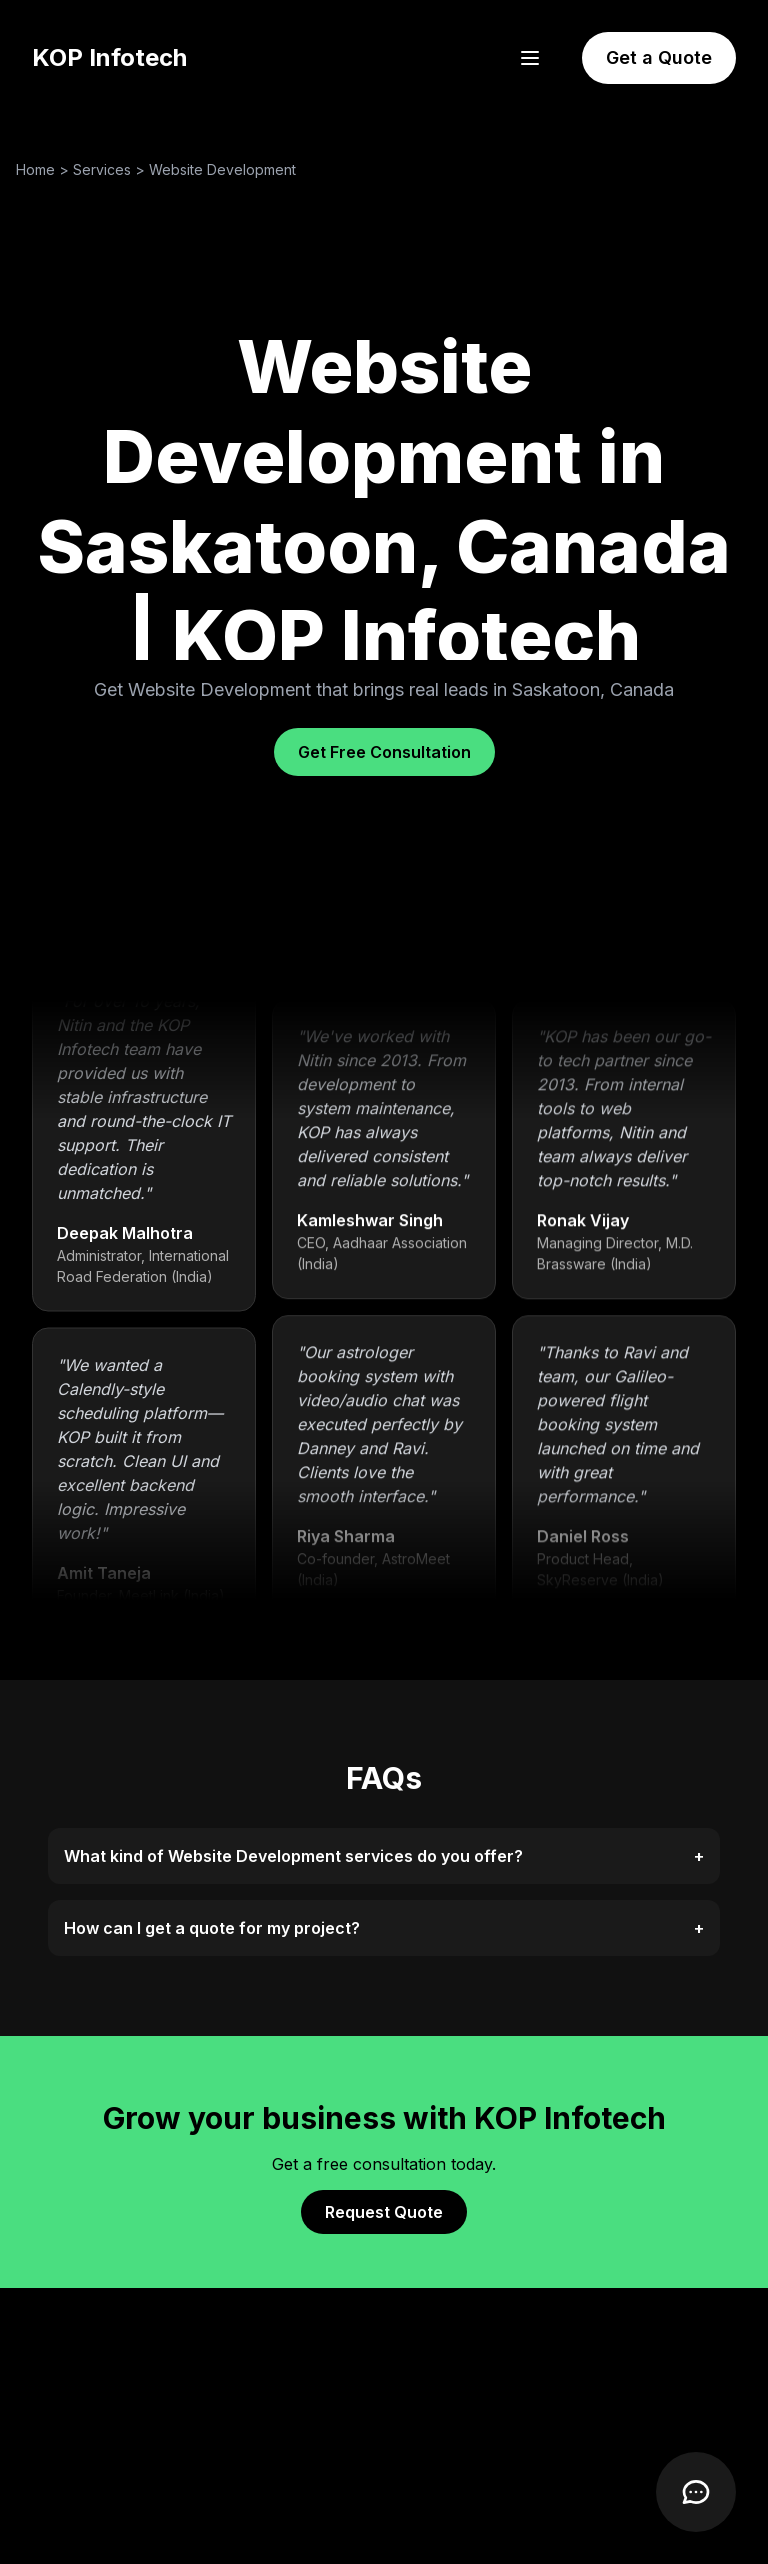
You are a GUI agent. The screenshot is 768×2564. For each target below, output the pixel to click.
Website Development (222, 169)
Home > (44, 169)
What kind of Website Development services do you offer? (384, 1856)
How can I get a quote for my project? (384, 1928)
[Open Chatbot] (696, 2492)
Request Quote (384, 2212)
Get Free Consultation (384, 752)
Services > (111, 169)
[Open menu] (530, 58)
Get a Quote (659, 57)
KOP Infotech (109, 57)
